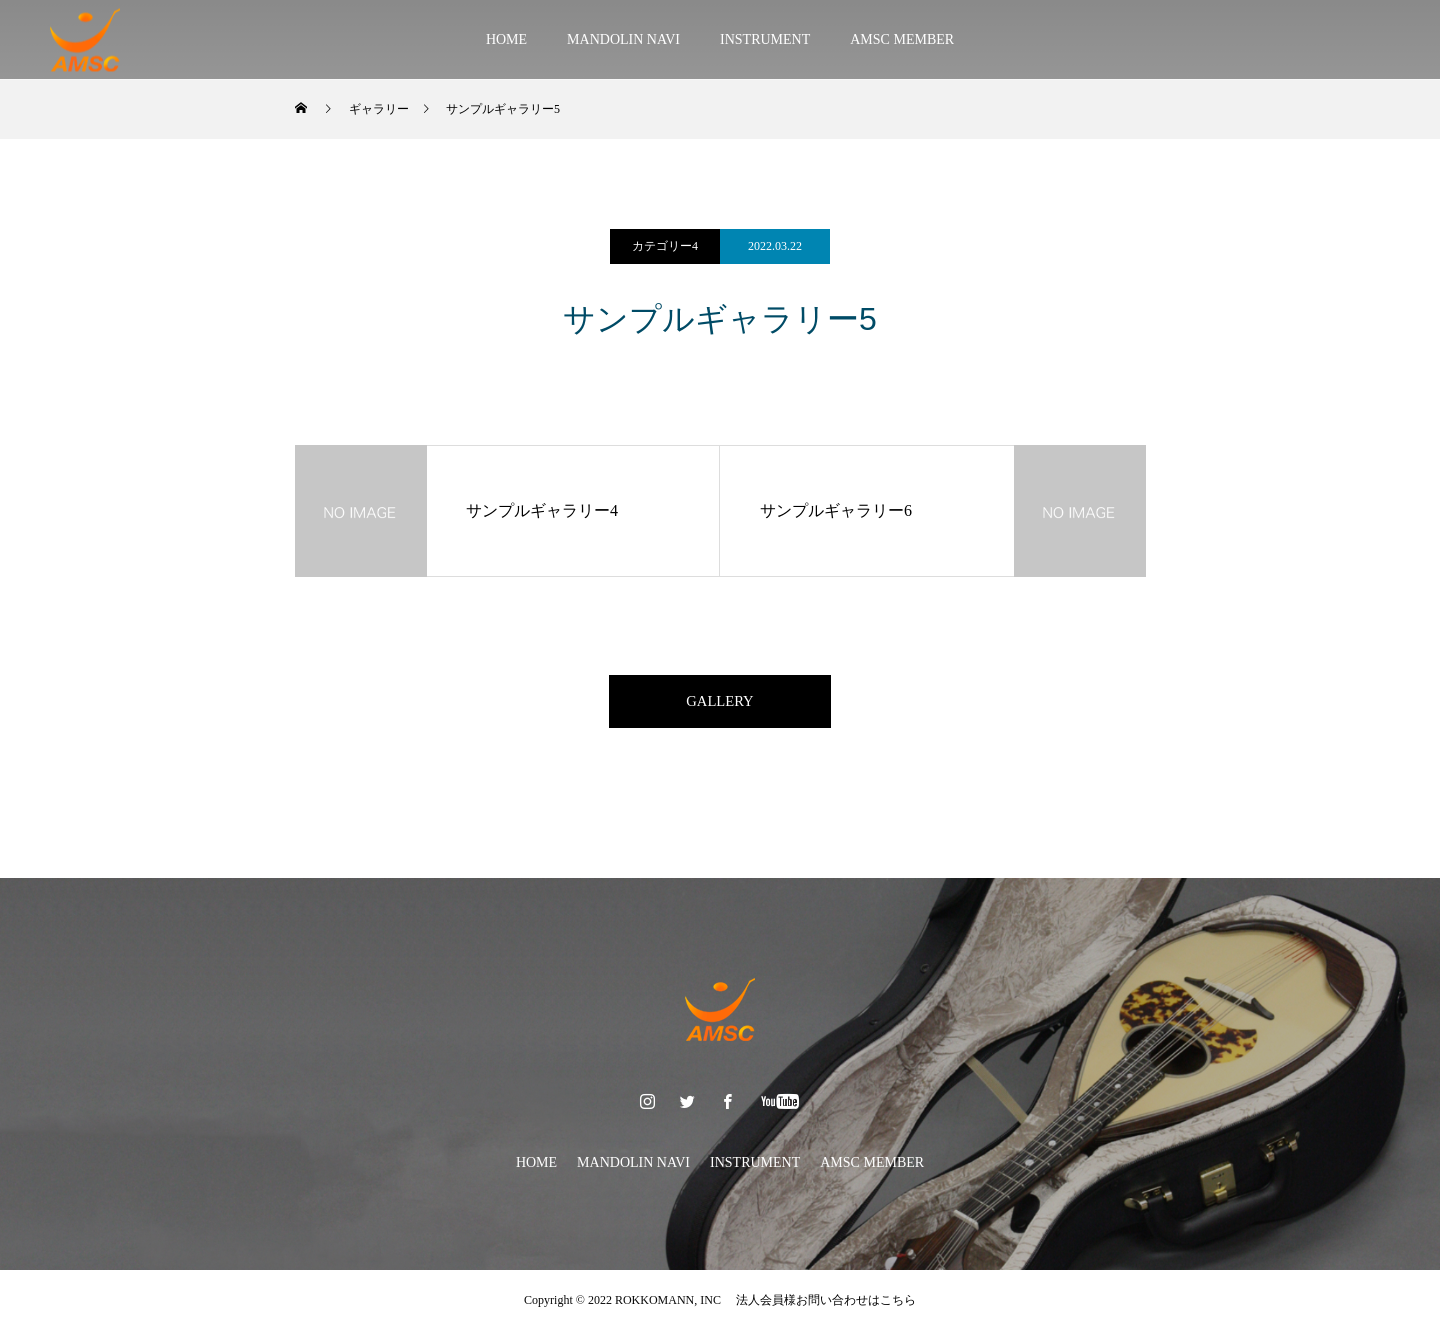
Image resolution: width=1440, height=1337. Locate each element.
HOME (506, 39)
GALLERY (720, 704)
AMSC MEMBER (902, 39)
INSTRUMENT (765, 39)
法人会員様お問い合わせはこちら (820, 1307)
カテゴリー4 (665, 246)
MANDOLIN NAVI (623, 39)
